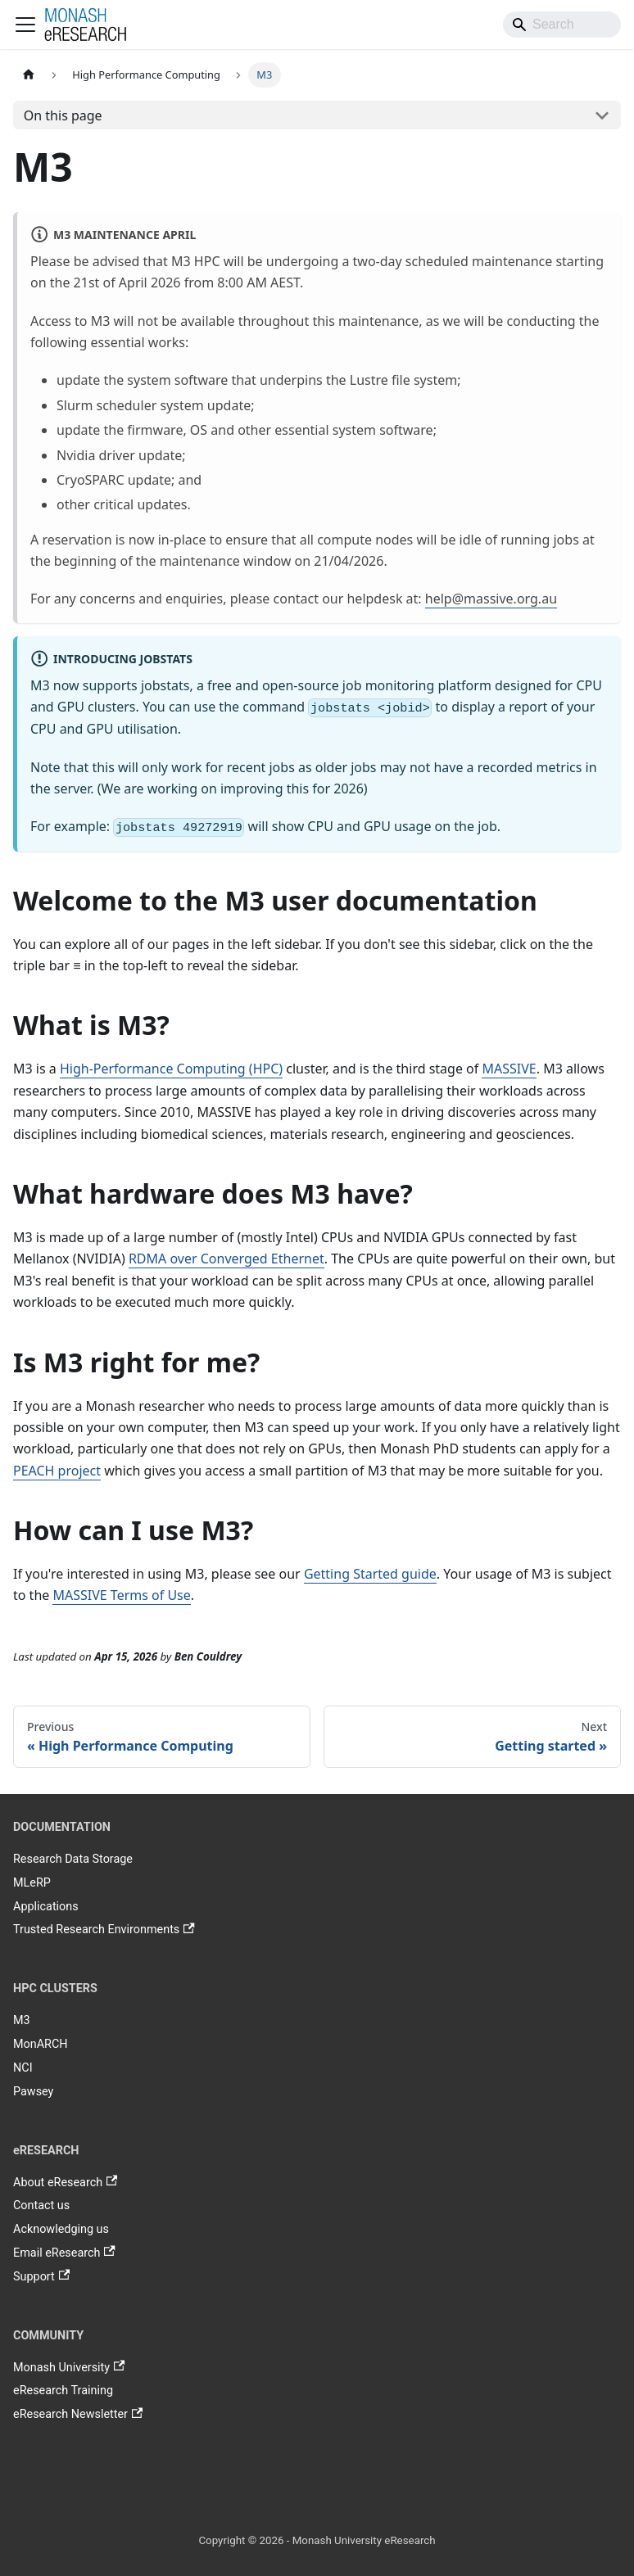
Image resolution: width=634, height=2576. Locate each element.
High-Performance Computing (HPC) (171, 1069)
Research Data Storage (73, 1859)
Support (41, 2276)
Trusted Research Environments (104, 1930)
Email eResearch (64, 2252)
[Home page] (28, 75)
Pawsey (33, 2092)
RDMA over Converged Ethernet (226, 1259)
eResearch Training (63, 2390)
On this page (63, 115)
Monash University (69, 2367)
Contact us (41, 2205)
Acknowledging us (61, 2229)
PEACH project (57, 1471)
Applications (46, 1907)
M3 (21, 2020)
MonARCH (40, 2044)
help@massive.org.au (491, 599)
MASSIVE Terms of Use (121, 1595)
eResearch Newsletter (78, 2414)
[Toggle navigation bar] (25, 24)
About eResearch (65, 2182)
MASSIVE (509, 1069)
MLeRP (32, 1883)
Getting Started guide (370, 1574)
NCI (23, 2068)
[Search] (562, 24)
